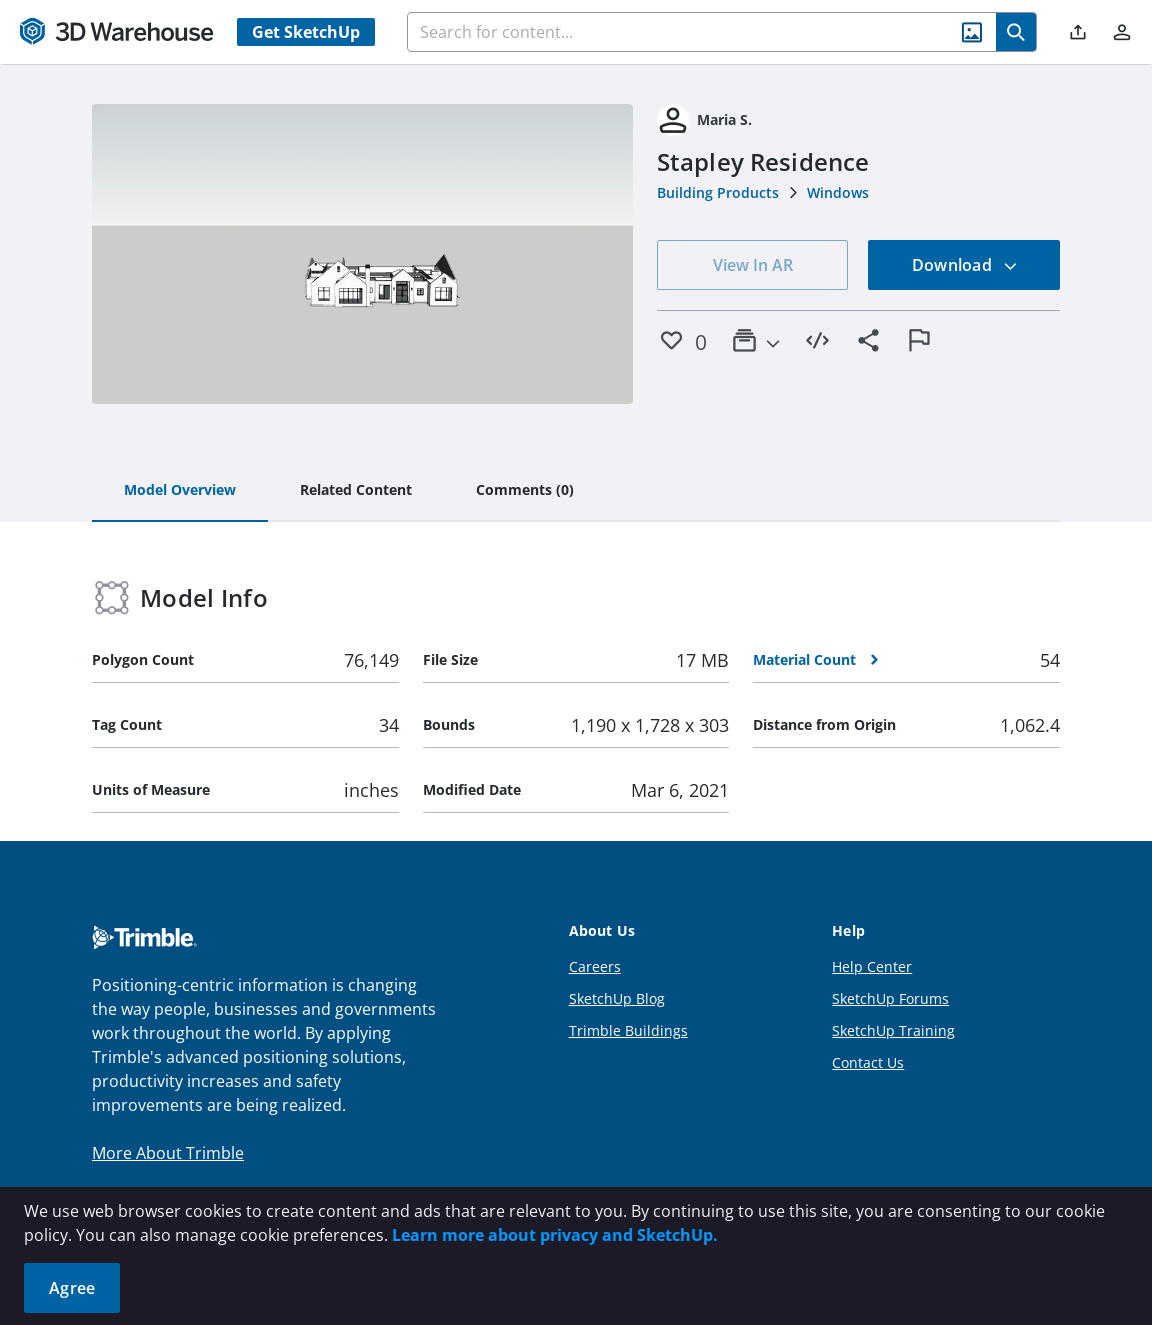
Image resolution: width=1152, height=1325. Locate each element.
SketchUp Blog (617, 998)
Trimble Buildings (628, 1030)
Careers (595, 966)
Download (965, 265)
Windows (838, 192)
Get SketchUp (306, 32)
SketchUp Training (893, 1030)
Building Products (718, 192)
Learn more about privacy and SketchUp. (555, 1235)
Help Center (872, 966)
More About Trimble (168, 1153)
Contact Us (868, 1062)
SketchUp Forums (890, 998)
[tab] (180, 491)
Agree (72, 1288)
